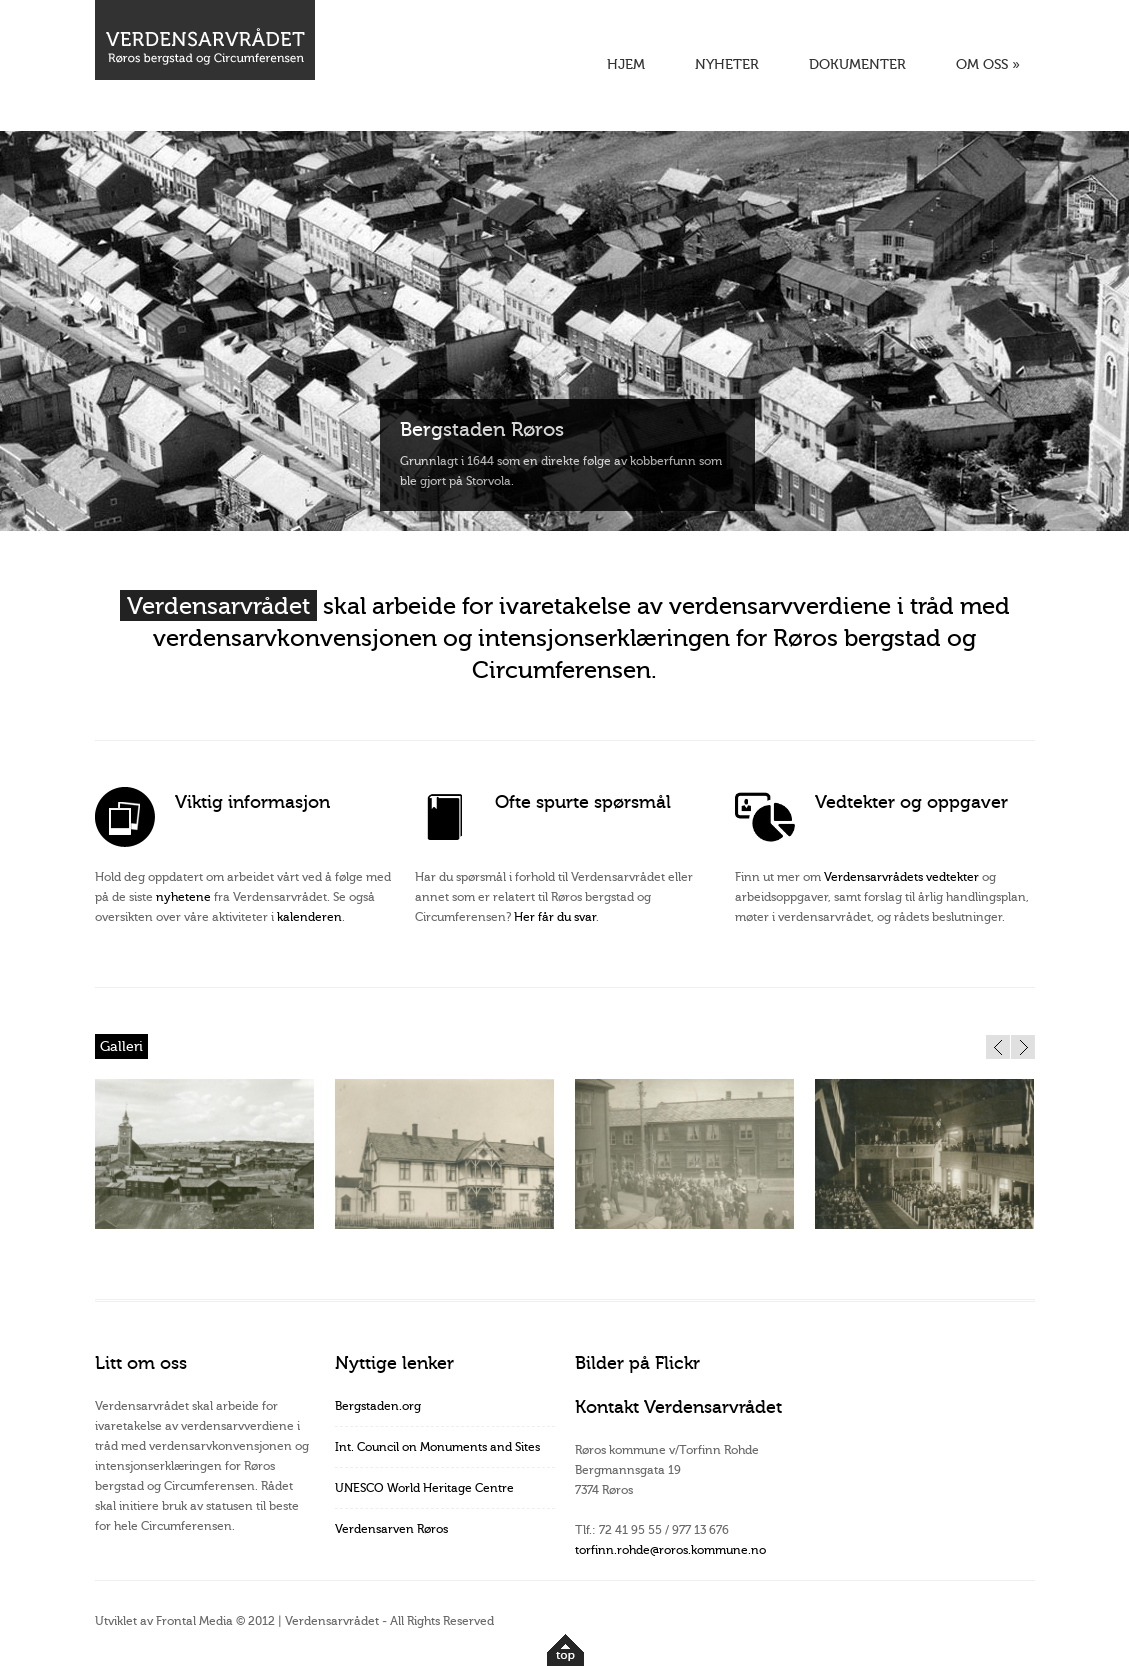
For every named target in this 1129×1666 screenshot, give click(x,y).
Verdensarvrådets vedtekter (901, 877)
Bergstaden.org (378, 1406)
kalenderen (309, 917)
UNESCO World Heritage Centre (424, 1488)
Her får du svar (555, 917)
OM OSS (988, 65)
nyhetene (183, 897)
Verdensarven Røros (391, 1529)
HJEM (626, 65)
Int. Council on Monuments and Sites (437, 1447)
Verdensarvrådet (218, 606)
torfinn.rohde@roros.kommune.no (670, 1550)
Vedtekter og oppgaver (911, 802)
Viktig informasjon (252, 802)
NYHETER (727, 65)
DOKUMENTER (857, 65)
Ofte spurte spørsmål (583, 802)
